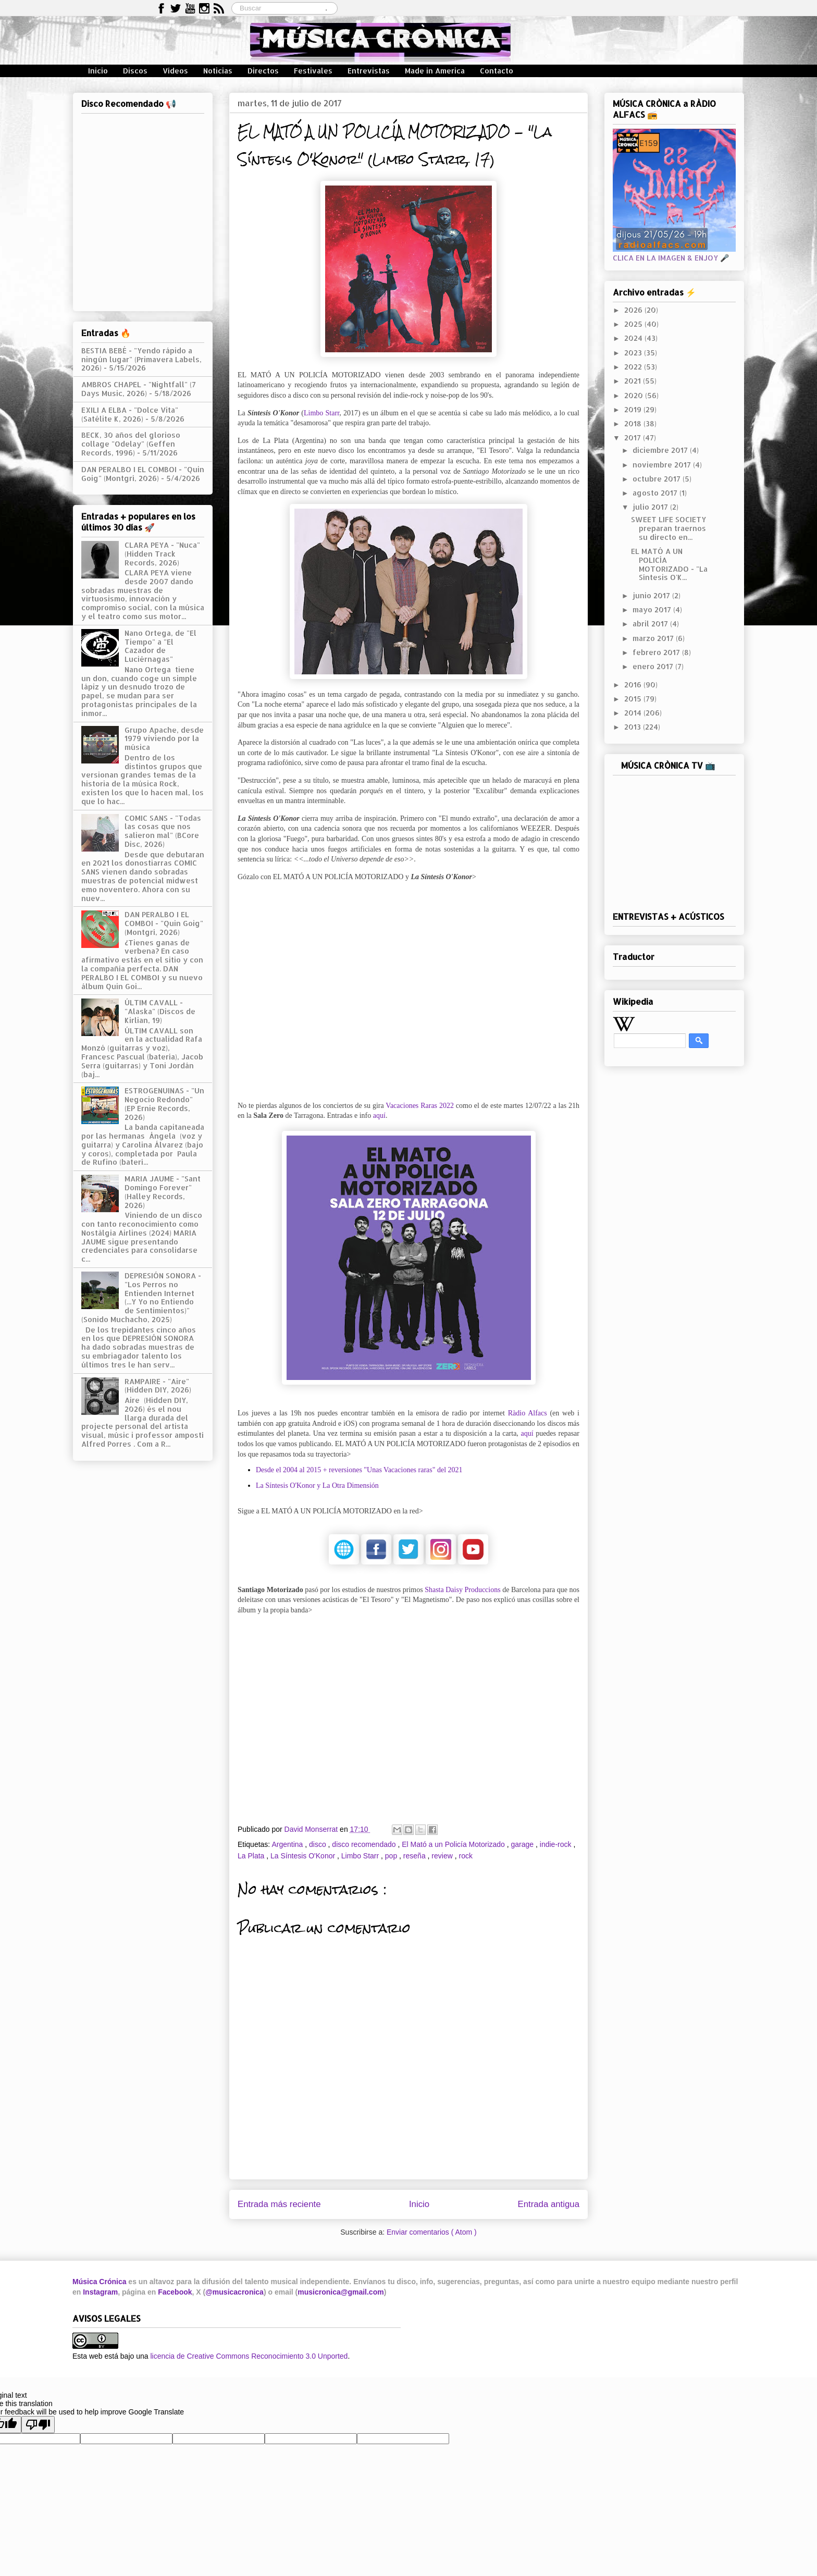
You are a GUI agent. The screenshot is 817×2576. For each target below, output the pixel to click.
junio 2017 (652, 595)
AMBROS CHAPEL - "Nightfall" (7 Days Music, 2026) (138, 389)
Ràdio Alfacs (527, 1413)
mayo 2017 (653, 609)
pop (392, 1856)
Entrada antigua (549, 2204)
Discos (135, 70)
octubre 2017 (658, 478)
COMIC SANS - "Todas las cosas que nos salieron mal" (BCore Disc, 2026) (163, 831)
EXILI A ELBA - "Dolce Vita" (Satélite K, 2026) (129, 414)
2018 (633, 423)
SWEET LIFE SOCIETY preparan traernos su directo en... (668, 528)
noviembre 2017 (663, 464)
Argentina (288, 1844)
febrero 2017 (657, 652)
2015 (633, 698)
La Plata (252, 1856)
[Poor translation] (38, 2424)
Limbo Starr (321, 413)
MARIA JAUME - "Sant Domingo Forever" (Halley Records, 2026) (163, 1191)
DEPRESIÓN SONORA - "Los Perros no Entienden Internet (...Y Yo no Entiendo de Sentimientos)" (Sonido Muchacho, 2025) (141, 1297)
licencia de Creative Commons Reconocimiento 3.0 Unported (249, 2356)
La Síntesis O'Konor (303, 1856)
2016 (633, 684)
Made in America (435, 70)
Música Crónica (99, 2281)
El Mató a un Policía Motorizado (454, 1844)
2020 (634, 395)
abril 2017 (651, 623)
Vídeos (175, 70)
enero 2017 (654, 666)
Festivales (313, 70)
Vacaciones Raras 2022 (420, 1106)
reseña (415, 1856)
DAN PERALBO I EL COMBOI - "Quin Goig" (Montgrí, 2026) (142, 474)
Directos (263, 70)
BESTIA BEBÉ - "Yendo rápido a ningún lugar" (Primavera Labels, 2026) (141, 359)
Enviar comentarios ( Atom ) (432, 2232)
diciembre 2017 (661, 450)
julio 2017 (651, 506)
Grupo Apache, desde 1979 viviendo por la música (164, 738)
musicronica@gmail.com (340, 2292)
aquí (379, 1115)
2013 (633, 726)
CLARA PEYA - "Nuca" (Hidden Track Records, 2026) (162, 553)
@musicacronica (234, 2292)
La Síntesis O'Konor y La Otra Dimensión (317, 1485)
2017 (633, 437)
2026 (634, 309)
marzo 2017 (654, 638)
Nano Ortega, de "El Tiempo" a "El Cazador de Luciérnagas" (160, 645)
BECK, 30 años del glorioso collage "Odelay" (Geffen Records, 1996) (130, 443)
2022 (634, 366)
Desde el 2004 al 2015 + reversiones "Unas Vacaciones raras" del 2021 (359, 1470)
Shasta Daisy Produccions (462, 1590)
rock (465, 1856)
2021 (633, 380)
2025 (634, 323)
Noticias (217, 70)
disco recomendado (365, 1844)
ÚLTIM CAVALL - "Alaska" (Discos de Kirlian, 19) (160, 1011)
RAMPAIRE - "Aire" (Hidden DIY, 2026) (158, 1386)
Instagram (100, 2292)
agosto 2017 (656, 492)
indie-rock (557, 1844)
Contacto (496, 70)
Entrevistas (369, 70)
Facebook (175, 2292)
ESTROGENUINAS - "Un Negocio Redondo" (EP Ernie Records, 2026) (164, 1103)
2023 (634, 352)
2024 (634, 338)
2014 (633, 712)
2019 (633, 409)
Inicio (98, 70)
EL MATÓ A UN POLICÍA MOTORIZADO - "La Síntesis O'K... (669, 564)
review (442, 1856)
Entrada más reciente (279, 2204)
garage (523, 1844)
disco (318, 1844)
